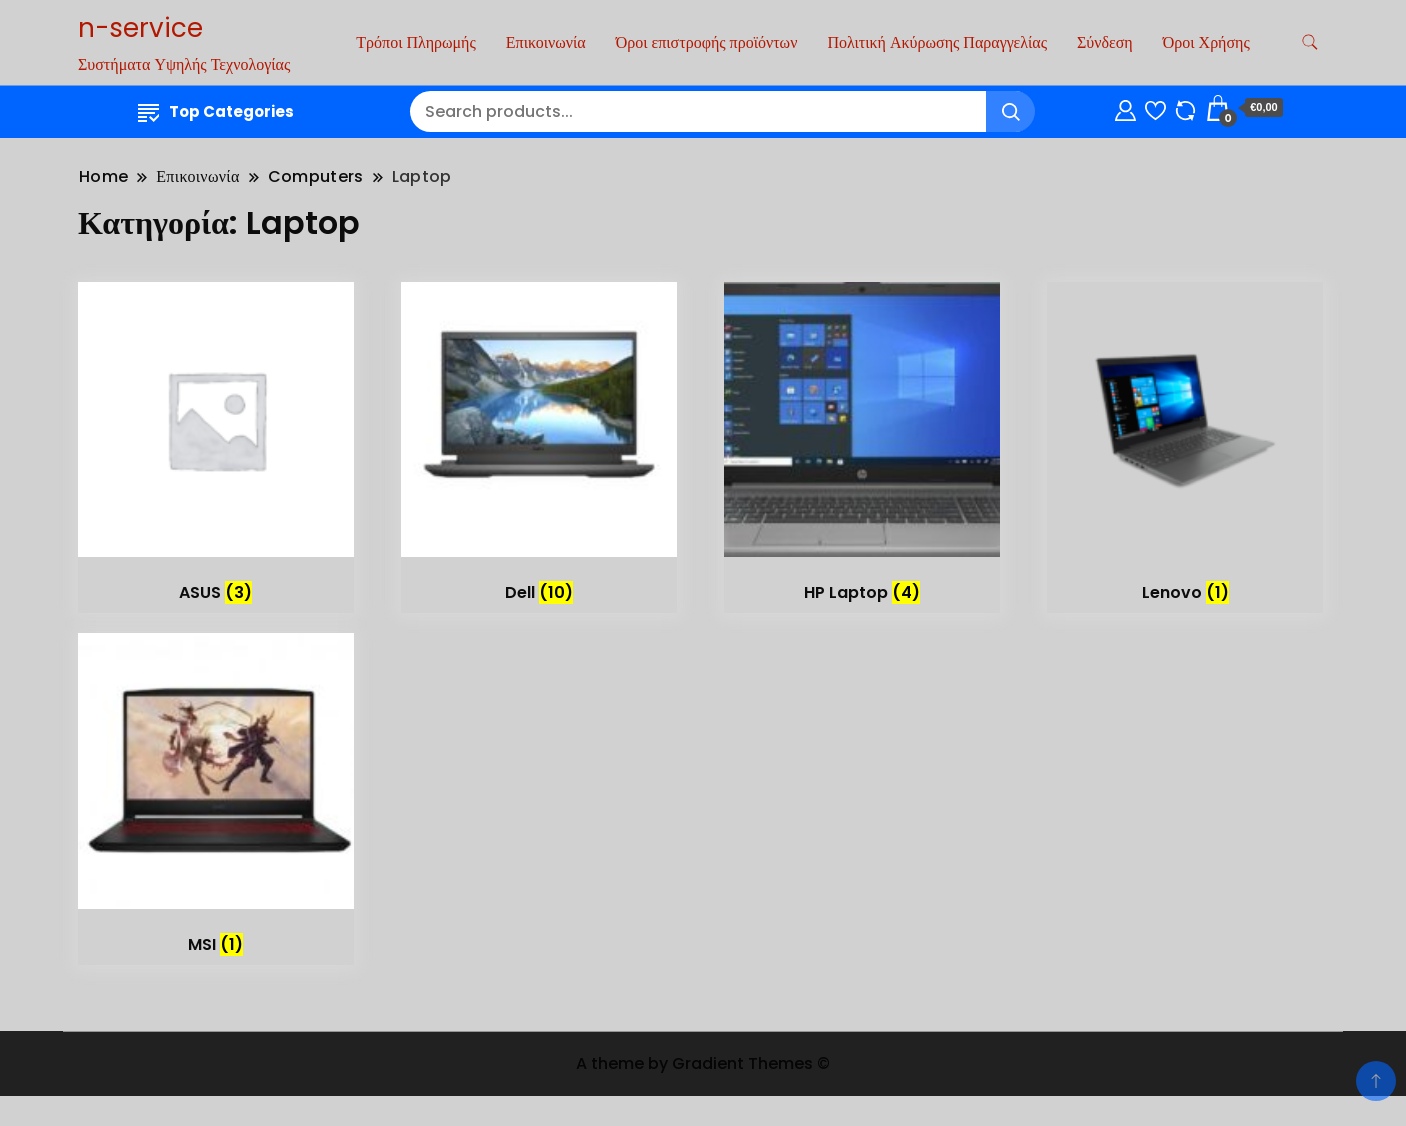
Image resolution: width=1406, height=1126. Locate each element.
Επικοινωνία (546, 42)
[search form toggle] (1310, 42)
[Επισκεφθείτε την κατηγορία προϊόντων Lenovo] (1185, 448)
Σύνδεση (1105, 42)
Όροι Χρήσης (1206, 42)
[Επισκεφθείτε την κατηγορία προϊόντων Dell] (539, 448)
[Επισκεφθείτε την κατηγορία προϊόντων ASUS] (216, 448)
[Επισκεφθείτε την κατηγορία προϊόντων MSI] (216, 799)
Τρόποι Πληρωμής (415, 42)
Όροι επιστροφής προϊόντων (707, 42)
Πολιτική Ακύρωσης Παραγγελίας (937, 42)
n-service (140, 28)
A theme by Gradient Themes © (703, 1063)
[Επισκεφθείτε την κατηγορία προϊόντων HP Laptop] (862, 448)
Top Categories (216, 111)
